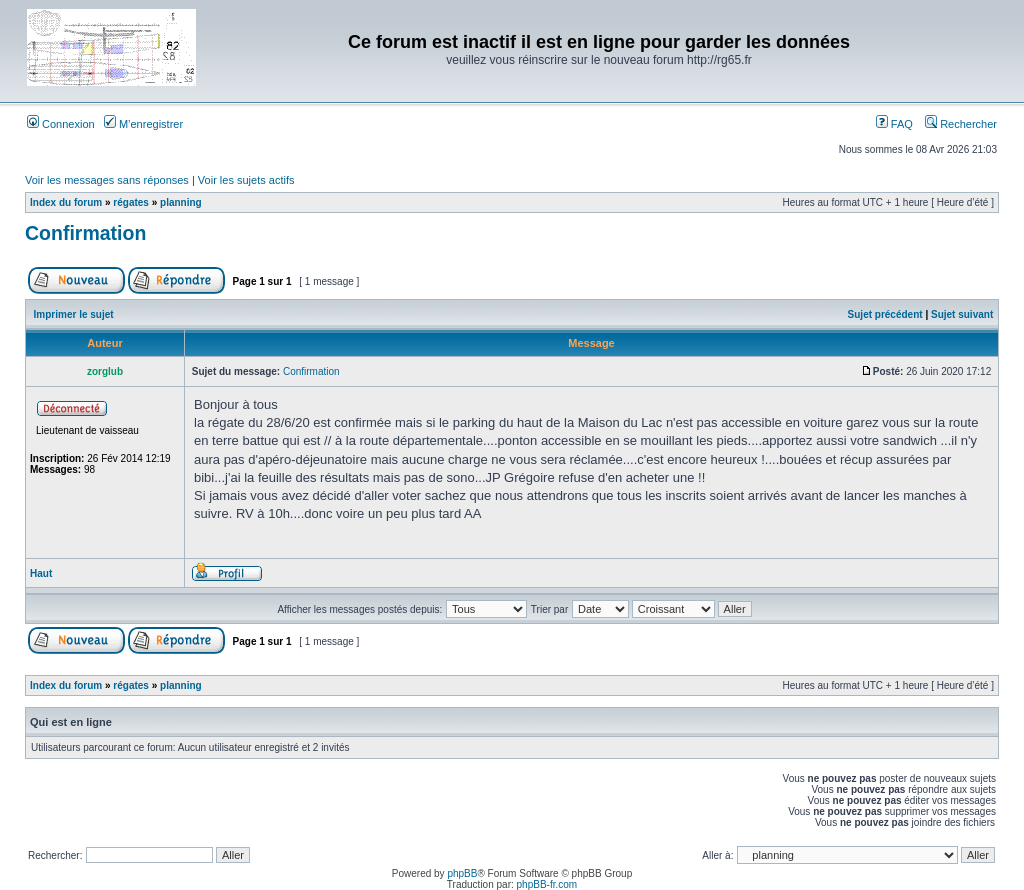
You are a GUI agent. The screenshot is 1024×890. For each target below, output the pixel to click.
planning (181, 202)
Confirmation (85, 233)
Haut (41, 573)
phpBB (462, 873)
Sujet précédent (885, 314)
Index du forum (66, 202)
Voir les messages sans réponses (107, 180)
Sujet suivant (962, 314)
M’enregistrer (143, 124)
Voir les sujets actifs (246, 180)
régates (131, 202)
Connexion (61, 124)
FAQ (894, 124)
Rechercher (961, 124)
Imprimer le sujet (74, 314)
